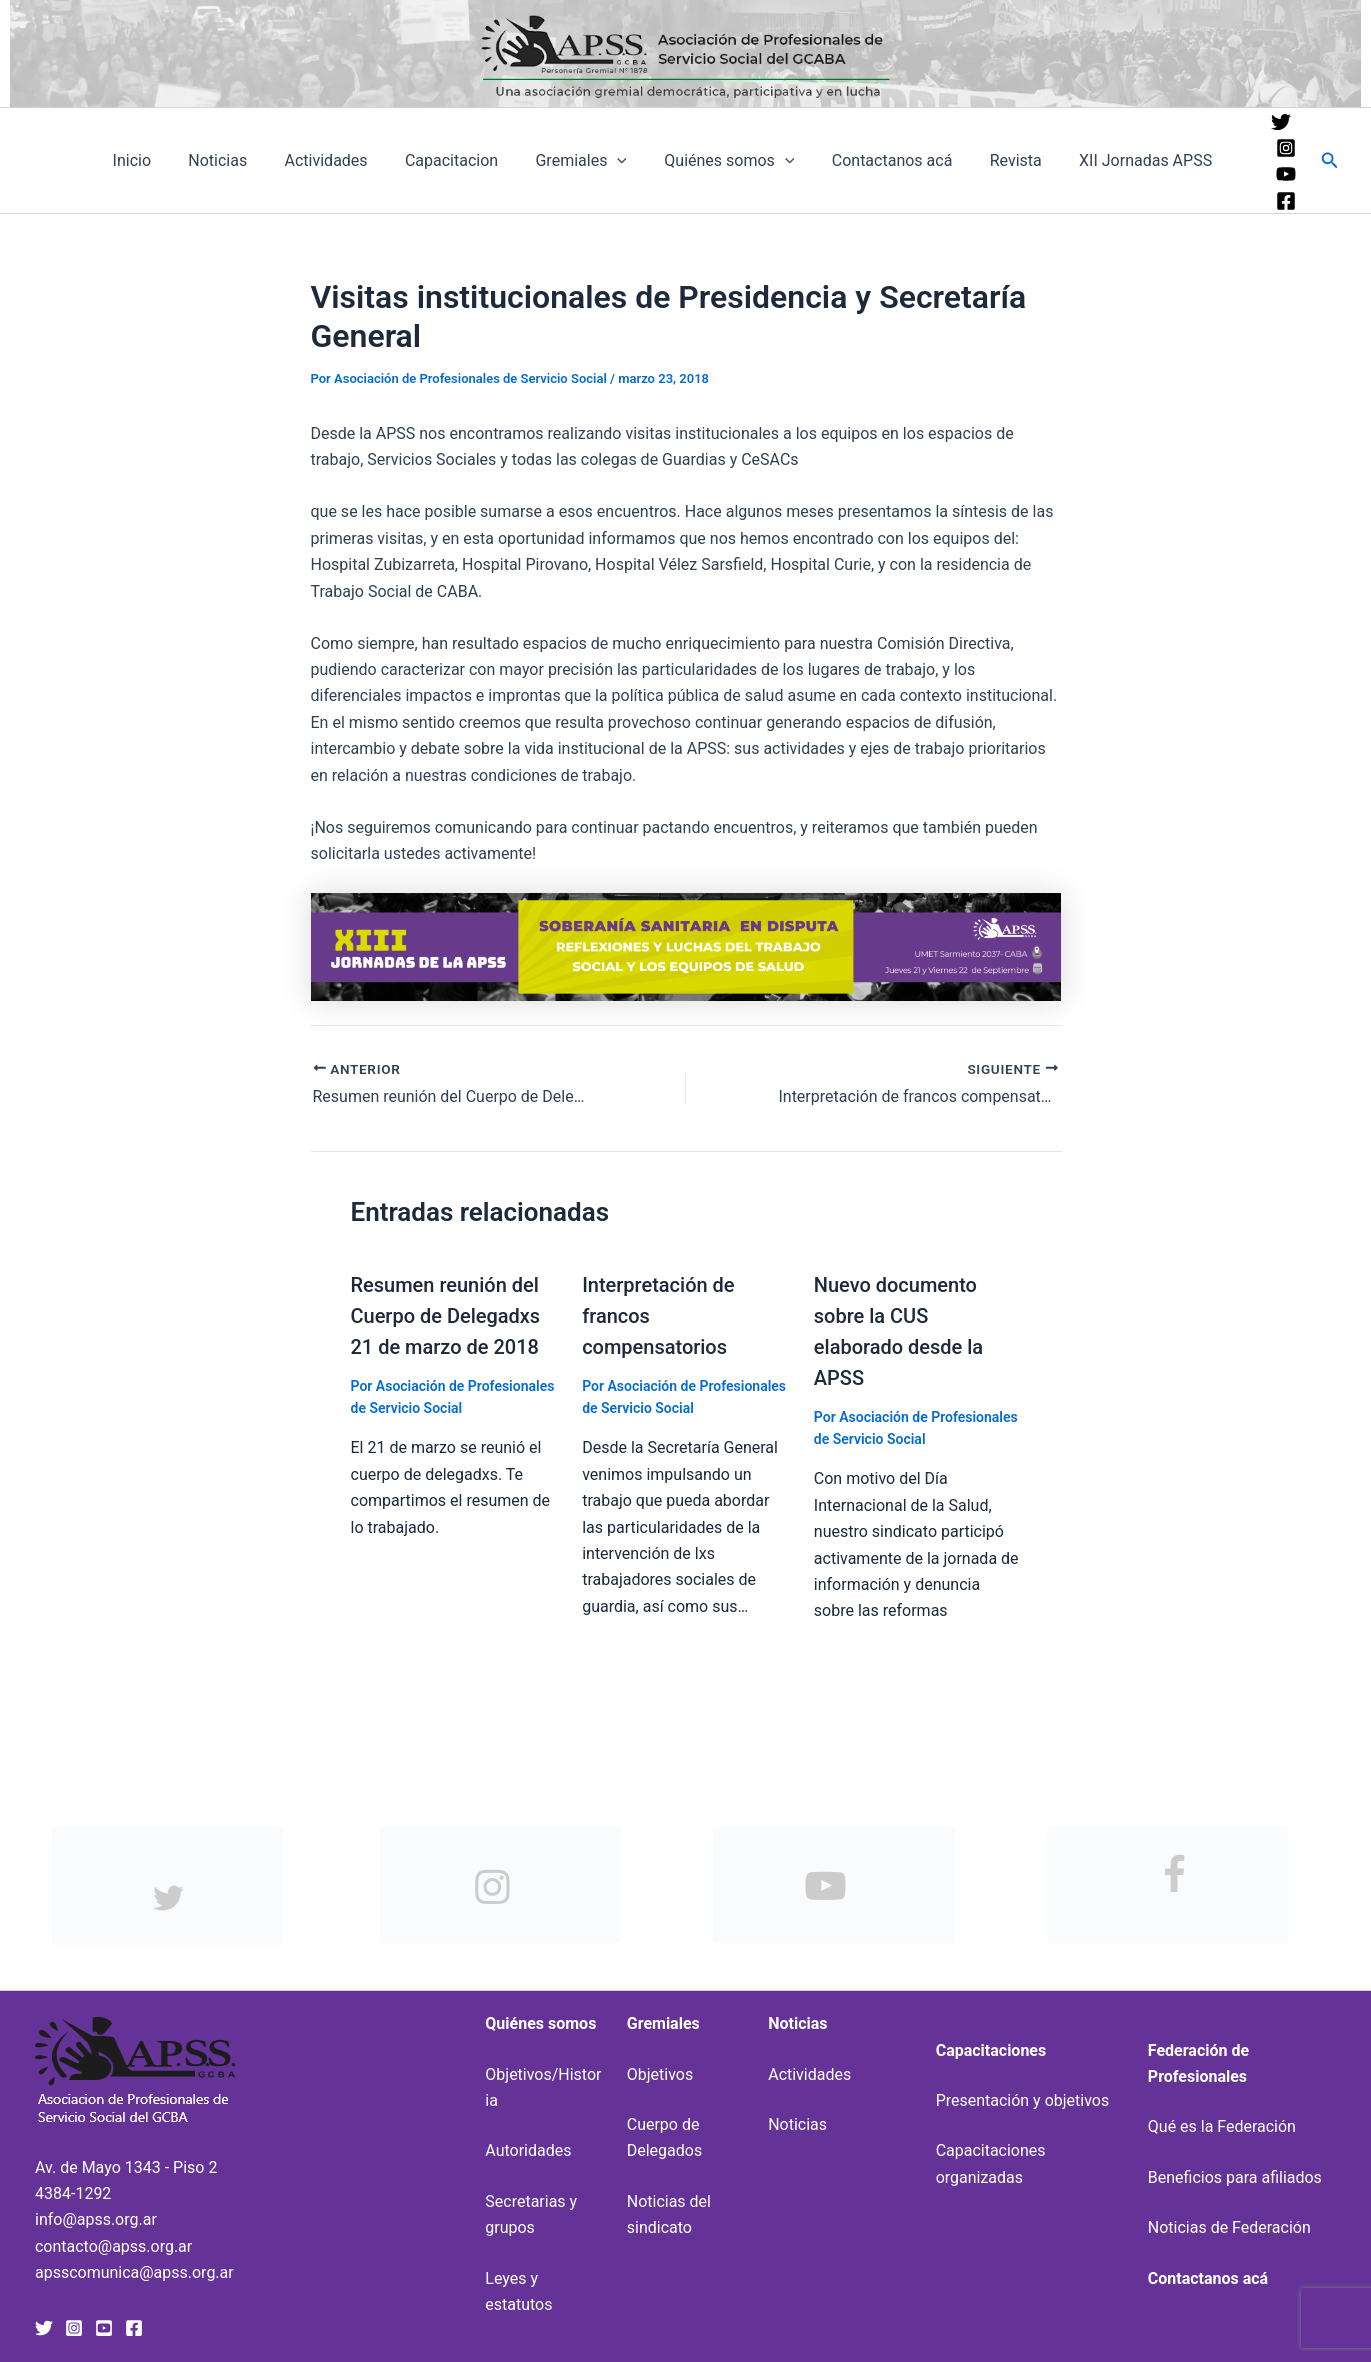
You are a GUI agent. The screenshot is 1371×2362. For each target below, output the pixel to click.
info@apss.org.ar (96, 2215)
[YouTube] (1285, 174)
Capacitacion (479, 160)
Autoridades (528, 2146)
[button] (1330, 160)
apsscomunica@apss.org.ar (134, 2268)
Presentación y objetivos (1023, 2096)
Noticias (256, 160)
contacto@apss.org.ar (113, 2242)
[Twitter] (1280, 122)
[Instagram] (1285, 148)
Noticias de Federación (1229, 2223)
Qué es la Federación (1222, 2122)
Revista (1023, 160)
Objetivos (660, 2070)
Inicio (176, 160)
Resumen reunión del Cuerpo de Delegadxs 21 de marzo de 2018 (446, 1315)
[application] (641, 161)
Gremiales (605, 161)
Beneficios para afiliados (1235, 2173)
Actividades (359, 160)
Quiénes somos (747, 161)
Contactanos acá (904, 160)
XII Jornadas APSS (1147, 160)
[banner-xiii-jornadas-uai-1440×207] (686, 945)
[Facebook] (1285, 201)
